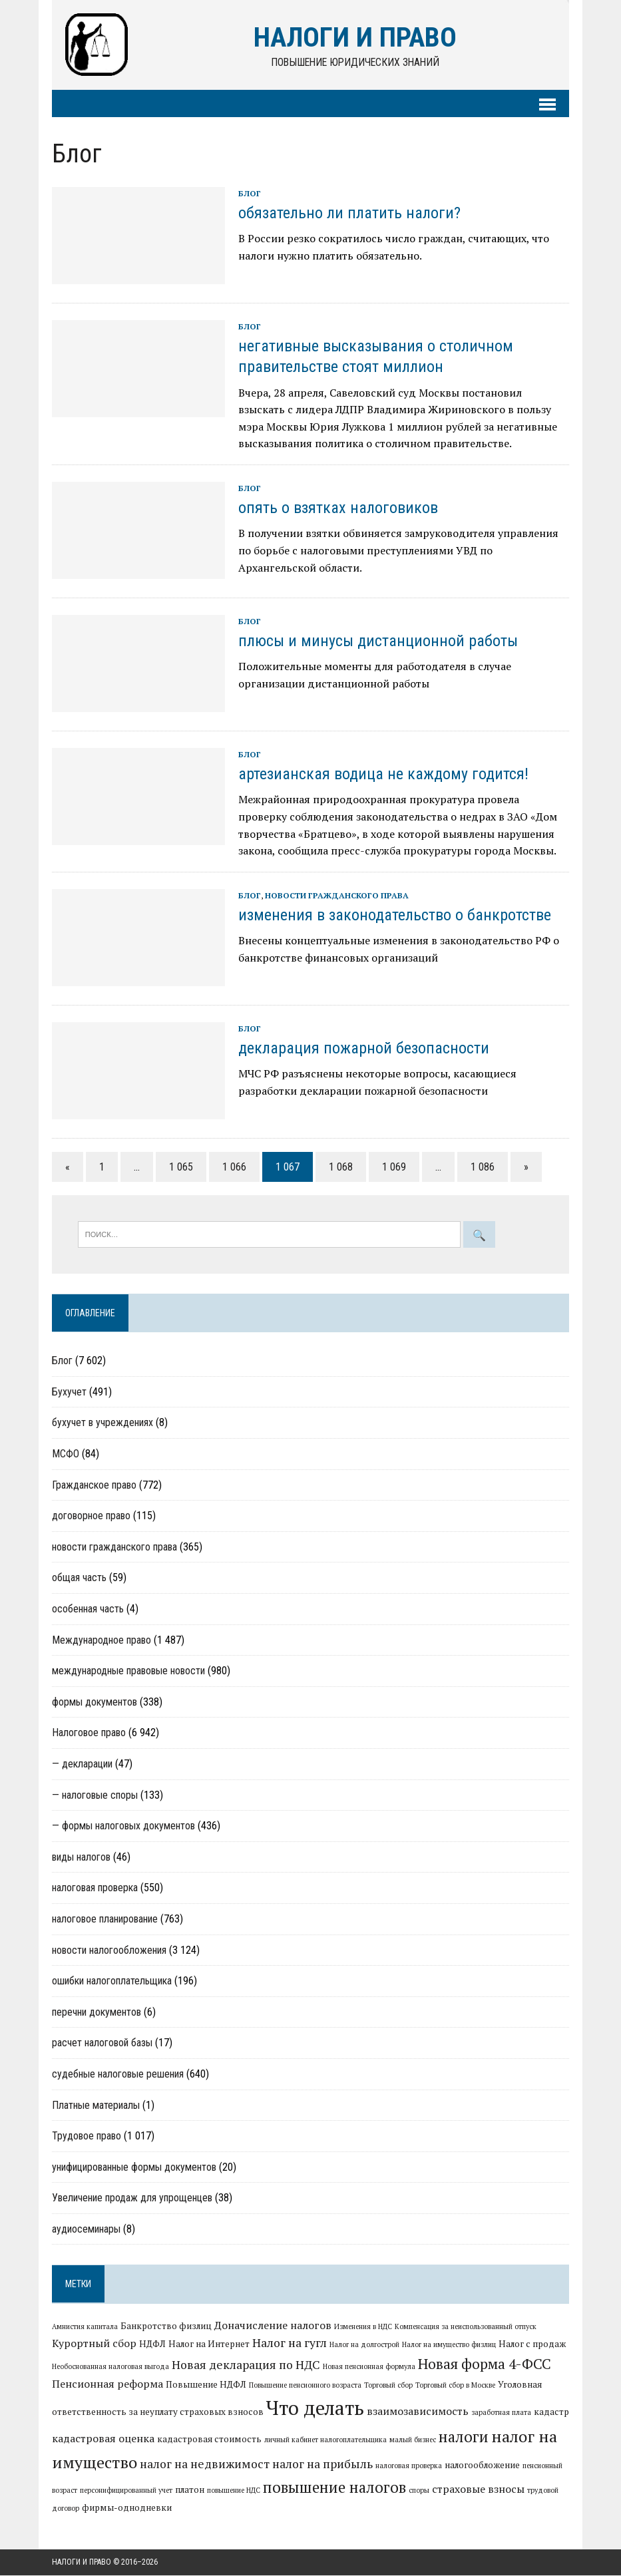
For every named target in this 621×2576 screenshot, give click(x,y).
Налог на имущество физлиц (449, 2345)
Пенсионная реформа (107, 2383)
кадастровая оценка (103, 2439)
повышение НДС (233, 2490)
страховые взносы (478, 2489)
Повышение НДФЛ (206, 2384)
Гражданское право (94, 1485)
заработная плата (501, 2413)
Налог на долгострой (364, 2345)
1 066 (234, 1167)
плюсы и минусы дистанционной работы (378, 641)
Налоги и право (81, 2562)
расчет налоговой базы (102, 2043)
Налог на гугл (289, 2343)
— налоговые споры (95, 1795)
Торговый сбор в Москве (455, 2385)
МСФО (65, 1454)
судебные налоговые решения (118, 2074)
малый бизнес (412, 2440)
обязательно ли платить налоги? (349, 213)
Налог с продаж (532, 2344)
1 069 (394, 1167)
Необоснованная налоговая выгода (110, 2366)
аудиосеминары (86, 2229)
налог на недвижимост (205, 2464)
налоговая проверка (95, 1888)
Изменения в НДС (363, 2326)
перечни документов (96, 2012)
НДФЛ (152, 2344)
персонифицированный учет (126, 2490)
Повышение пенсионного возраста (305, 2385)
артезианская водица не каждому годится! (383, 774)
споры (419, 2490)
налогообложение (482, 2465)
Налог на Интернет (209, 2344)
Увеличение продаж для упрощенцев (132, 2198)
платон (189, 2490)
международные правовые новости (128, 1671)
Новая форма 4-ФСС (484, 2363)
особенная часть (88, 1609)
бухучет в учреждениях (102, 1423)
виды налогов (81, 1857)
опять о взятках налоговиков (338, 508)
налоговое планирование (105, 1919)
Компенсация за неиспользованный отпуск (465, 2326)
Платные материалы (96, 2105)
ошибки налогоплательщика (112, 1981)
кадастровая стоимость (209, 2440)
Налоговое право (89, 1733)
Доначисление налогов (272, 2325)
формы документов (94, 1702)
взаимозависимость (418, 2411)
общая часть (79, 1578)
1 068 (341, 1167)
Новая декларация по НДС (246, 2364)
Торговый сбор (388, 2385)
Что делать (315, 2408)
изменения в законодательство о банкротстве (394, 915)
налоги (464, 2437)
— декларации (82, 1764)
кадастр (551, 2412)
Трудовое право (86, 2136)
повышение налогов (334, 2487)
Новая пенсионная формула (369, 2366)
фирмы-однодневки (127, 2508)
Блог (249, 194)
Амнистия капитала (85, 2326)
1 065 (181, 1167)
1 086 (483, 1167)
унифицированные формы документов (134, 2167)
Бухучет (69, 1392)
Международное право (101, 1640)
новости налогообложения (109, 1950)
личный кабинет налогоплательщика (325, 2440)
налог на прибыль (322, 2464)
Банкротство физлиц (166, 2326)
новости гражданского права (337, 895)
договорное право (91, 1516)
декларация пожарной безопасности (363, 1048)
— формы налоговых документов (123, 1826)
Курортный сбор (94, 2343)
